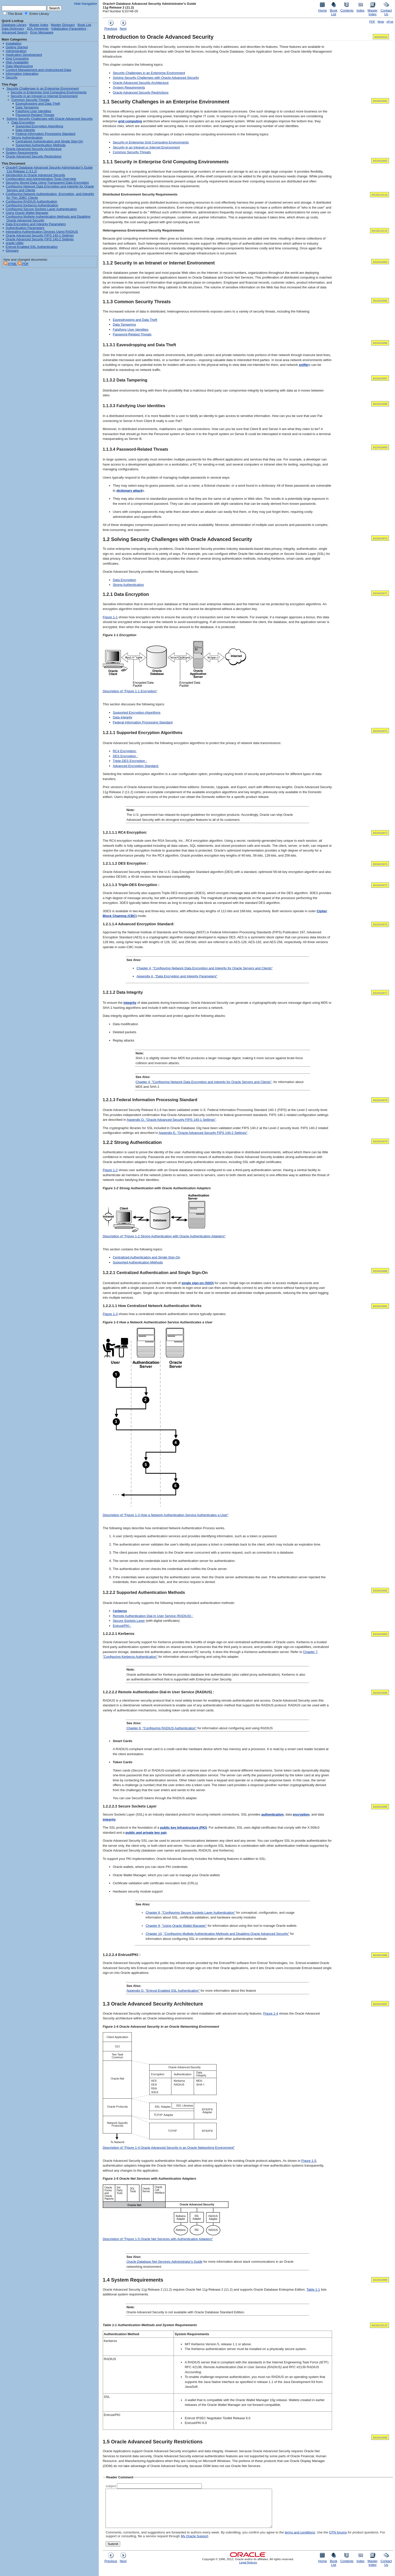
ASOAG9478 (380, 1100)
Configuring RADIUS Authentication (31, 201)
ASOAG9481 (380, 1306)
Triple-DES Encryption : (130, 761)
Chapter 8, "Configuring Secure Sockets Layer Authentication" (190, 1912)
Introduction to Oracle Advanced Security (35, 175)
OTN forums (338, 2540)
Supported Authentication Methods (138, 1262)
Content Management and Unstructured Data (38, 70)
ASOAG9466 (380, 343)
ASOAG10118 (379, 195)
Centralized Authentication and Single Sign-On (146, 1257)
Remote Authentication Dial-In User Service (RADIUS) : (153, 1616)
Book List (84, 25)
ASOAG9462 (380, 101)
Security (12, 77)
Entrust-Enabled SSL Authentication (32, 247)
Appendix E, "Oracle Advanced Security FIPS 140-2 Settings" (203, 1133)
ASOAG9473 (380, 833)
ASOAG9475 (380, 885)
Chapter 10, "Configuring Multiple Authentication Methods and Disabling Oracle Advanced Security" (217, 1934)
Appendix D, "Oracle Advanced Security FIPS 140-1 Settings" (171, 1120)
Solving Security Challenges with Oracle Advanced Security (156, 78)
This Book (14, 14)
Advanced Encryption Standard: (136, 766)
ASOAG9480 (380, 1271)
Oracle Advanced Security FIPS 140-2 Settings (40, 239)
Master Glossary (63, 25)
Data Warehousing (19, 66)
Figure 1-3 (110, 1314)
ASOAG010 (380, 37)
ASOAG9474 (380, 864)
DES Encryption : (125, 756)
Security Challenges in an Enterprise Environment (149, 73)
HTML (10, 264)
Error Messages (41, 32)
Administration (16, 51)
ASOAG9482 (380, 1590)
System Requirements (129, 87)
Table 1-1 (313, 2289)
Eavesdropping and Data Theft (135, 320)
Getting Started (17, 47)
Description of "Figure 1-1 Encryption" (130, 691)
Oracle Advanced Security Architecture (141, 83)
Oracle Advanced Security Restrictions (141, 92)
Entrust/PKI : (122, 1626)
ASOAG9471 (380, 593)
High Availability (17, 62)
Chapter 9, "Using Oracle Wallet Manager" (176, 1926)
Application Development (24, 55)
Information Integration (22, 73)
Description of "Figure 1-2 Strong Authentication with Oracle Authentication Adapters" (164, 1236)
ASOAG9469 (380, 447)
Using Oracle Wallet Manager (27, 213)
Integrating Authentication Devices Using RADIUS (42, 232)
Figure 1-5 (308, 2161)
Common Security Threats (132, 152)
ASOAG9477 (380, 993)
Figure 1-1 (110, 617)
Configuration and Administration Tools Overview (41, 179)
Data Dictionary (13, 28)
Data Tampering (124, 324)
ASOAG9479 (380, 1141)
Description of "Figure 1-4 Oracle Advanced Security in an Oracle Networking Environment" (169, 2147)
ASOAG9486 (380, 1955)
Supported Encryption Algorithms (136, 712)
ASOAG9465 (380, 300)
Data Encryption (124, 580)
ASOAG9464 (380, 262)
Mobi (381, 21)
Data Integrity (122, 717)
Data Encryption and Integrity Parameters (36, 224)
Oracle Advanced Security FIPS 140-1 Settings (40, 235)
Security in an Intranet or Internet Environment (146, 147)
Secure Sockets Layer (129, 1621)
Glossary (12, 250)
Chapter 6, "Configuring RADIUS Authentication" (161, 1728)
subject (111, 2486)
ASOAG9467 (380, 378)
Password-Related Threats (132, 334)
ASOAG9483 (380, 1634)
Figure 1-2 (110, 1170)
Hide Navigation (85, 4)
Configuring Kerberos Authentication (32, 205)
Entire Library (38, 14)
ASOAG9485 (380, 1806)
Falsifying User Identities (131, 329)
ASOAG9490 (380, 2437)
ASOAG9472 (380, 731)
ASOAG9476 (380, 924)
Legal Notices (248, 2569)
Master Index (38, 25)
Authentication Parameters (25, 228)
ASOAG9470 (380, 538)
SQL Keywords (37, 28)
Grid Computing (17, 58)
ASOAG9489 (380, 2280)
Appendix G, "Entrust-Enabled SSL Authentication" (163, 1990)
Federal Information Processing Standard (143, 722)
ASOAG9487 (380, 2004)
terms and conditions (300, 2540)
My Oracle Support (194, 2544)
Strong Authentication (128, 585)
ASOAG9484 (380, 1692)
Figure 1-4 (270, 2013)
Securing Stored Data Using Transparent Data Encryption (47, 182)
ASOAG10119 (379, 230)
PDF (372, 21)
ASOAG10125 (379, 2325)
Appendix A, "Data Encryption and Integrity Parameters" (177, 976)
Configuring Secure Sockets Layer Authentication (41, 209)
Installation (13, 43)
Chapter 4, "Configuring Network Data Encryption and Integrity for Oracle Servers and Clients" (205, 968)
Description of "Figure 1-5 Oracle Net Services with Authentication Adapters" (158, 2239)
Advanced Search (15, 32)
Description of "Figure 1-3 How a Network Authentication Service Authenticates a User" (165, 1515)
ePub (389, 21)
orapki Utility (15, 243)
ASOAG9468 (380, 404)
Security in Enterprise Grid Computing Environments (151, 142)
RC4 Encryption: (125, 751)
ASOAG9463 (380, 161)
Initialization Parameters (68, 28)
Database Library (14, 25)
